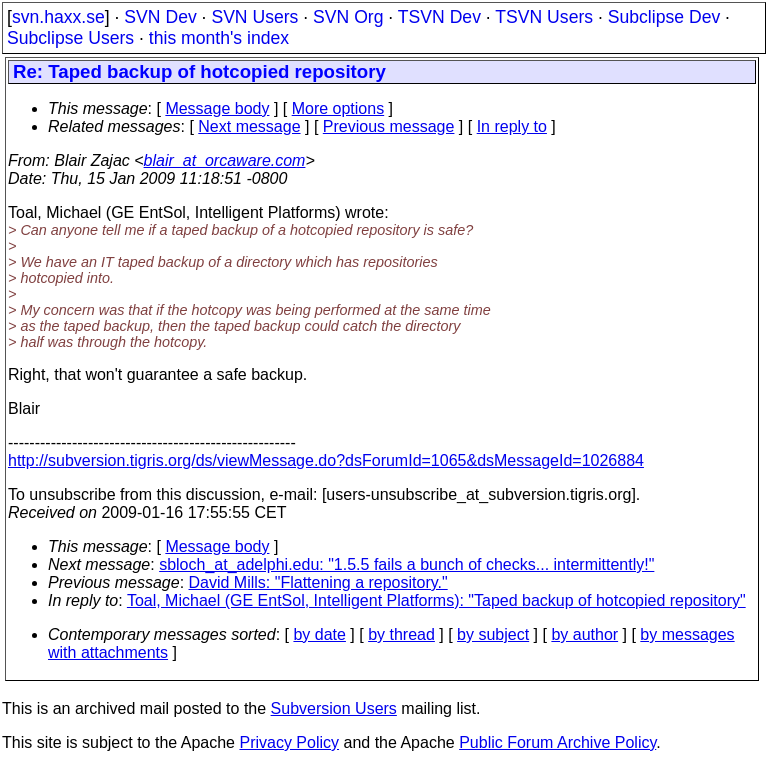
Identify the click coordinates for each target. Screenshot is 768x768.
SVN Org (348, 17)
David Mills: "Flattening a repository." (318, 582)
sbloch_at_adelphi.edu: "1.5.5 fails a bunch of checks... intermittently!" (406, 564)
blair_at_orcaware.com (225, 160)
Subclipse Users (70, 38)
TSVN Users (544, 17)
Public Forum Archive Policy (557, 742)
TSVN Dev (439, 17)
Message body (217, 108)
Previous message (389, 126)
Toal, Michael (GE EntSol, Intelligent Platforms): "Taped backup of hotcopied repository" (436, 600)
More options (338, 108)
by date (319, 634)
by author (584, 634)
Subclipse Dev (664, 17)
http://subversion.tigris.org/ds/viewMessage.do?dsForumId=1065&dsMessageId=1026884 (326, 460)
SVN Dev (160, 17)
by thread (401, 634)
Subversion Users (334, 708)
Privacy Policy (289, 742)
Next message (249, 126)
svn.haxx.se (58, 17)
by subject (493, 634)
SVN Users (254, 17)
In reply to (512, 126)
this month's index (219, 38)
